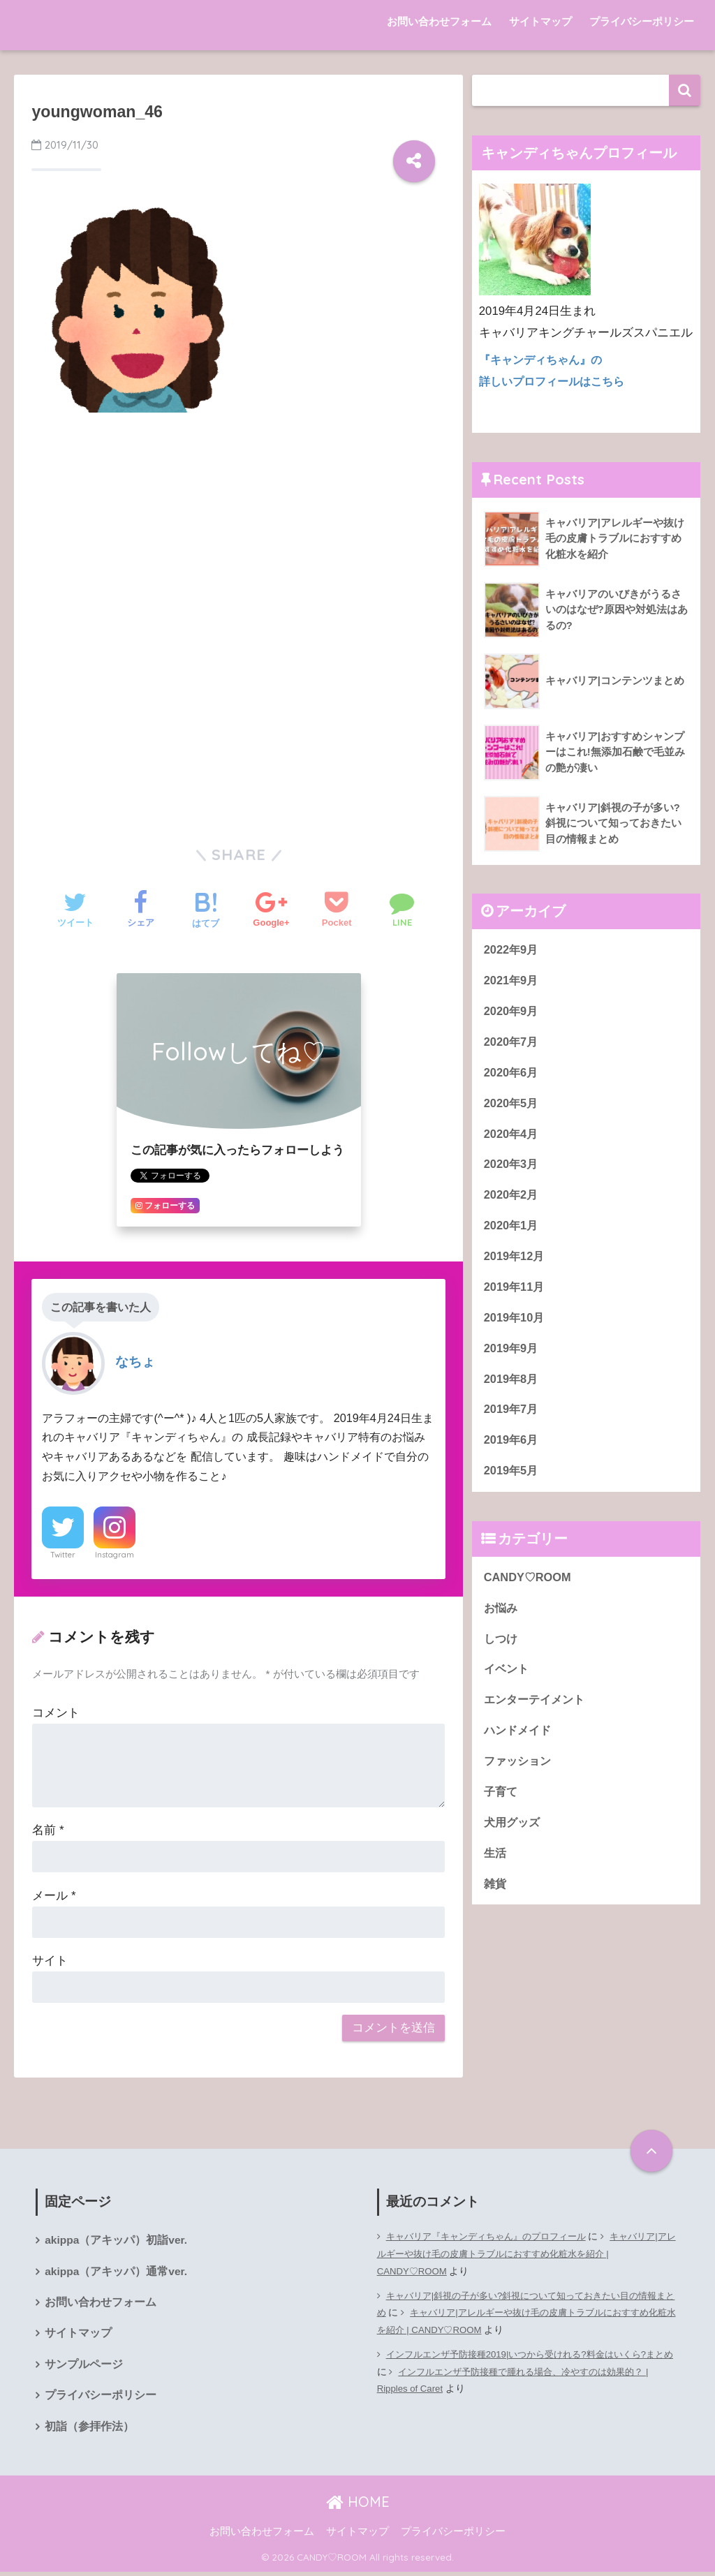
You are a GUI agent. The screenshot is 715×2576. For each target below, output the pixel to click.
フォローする (165, 1206)
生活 (496, 1868)
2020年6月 (512, 1074)
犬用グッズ (513, 1837)
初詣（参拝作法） (89, 2430)
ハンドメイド (519, 1743)
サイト (50, 1960)
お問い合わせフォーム (439, 21)
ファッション (519, 1775)
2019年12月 (515, 1261)
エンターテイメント (537, 1712)
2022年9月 (512, 949)
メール (53, 1895)
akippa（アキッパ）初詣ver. (117, 2240)
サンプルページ (84, 2367)
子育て (501, 1806)
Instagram (114, 1555)
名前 (48, 1830)
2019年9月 (512, 1355)
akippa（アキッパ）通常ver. (117, 2272)
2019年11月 (515, 1293)
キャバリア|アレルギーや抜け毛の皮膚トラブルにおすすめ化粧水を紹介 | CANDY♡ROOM (527, 2254)
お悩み (501, 1618)
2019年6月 (512, 1449)
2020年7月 (512, 1043)
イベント (507, 1681)
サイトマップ (540, 21)
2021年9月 (512, 981)
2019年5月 (512, 1480)
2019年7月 (512, 1418)
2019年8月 (512, 1386)
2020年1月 (512, 1231)
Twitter (62, 1555)
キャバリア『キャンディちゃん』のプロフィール (493, 2236)
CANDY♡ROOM (529, 1587)
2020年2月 (512, 1199)
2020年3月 (512, 1168)
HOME (358, 2505)
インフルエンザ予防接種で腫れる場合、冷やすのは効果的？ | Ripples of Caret (521, 2380)
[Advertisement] (238, 528)
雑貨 (496, 1900)
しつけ (501, 1650)
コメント (56, 1712)
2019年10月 (515, 1324)
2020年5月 (512, 1106)
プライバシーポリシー (641, 21)
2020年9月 (512, 1012)
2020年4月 (512, 1137)
